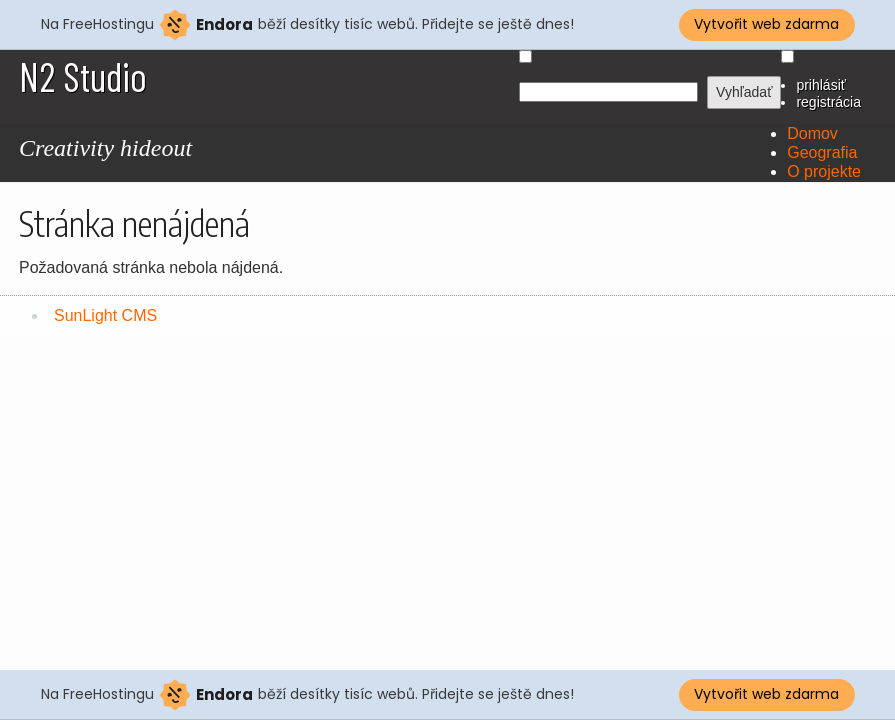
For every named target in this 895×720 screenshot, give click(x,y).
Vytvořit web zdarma (766, 24)
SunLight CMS (105, 315)
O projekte (824, 171)
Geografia (822, 152)
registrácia (828, 102)
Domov (812, 133)
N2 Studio (83, 76)
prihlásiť (821, 85)
